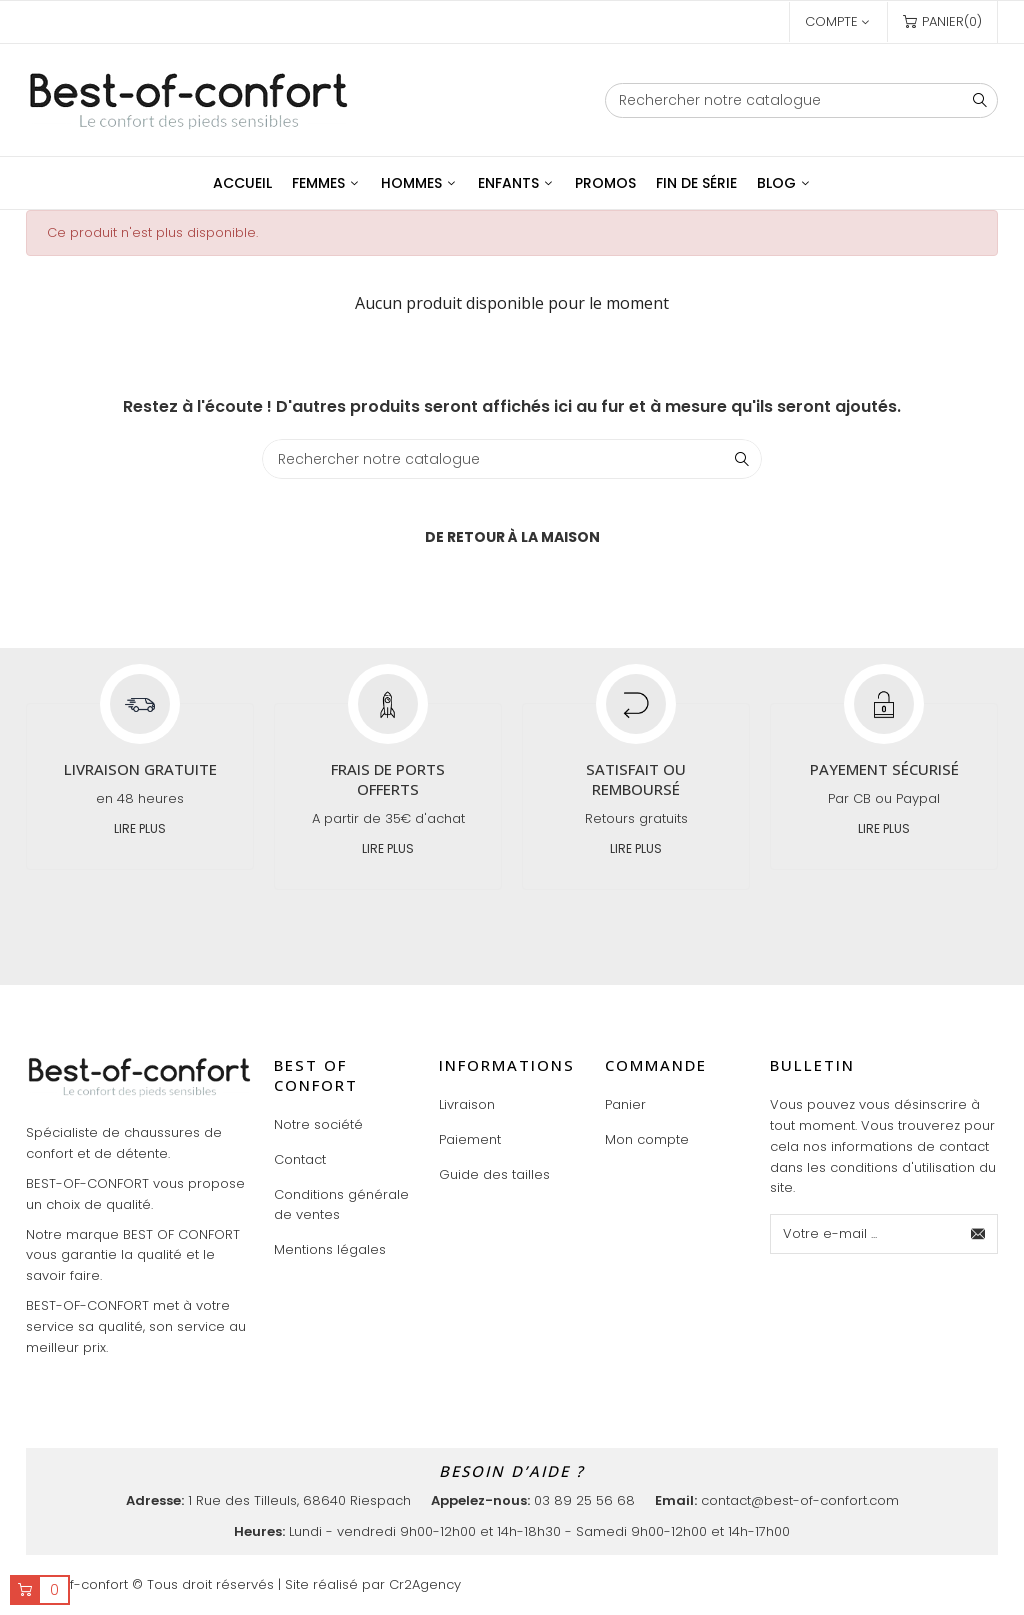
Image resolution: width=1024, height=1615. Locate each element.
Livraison (467, 1104)
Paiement (470, 1139)
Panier (625, 1104)
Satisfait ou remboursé (636, 779)
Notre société (318, 1124)
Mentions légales (330, 1249)
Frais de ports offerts (388, 779)
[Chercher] (801, 100)
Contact (300, 1159)
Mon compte (647, 1139)
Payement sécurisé (884, 769)
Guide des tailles (494, 1174)
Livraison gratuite (140, 769)
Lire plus (140, 828)
